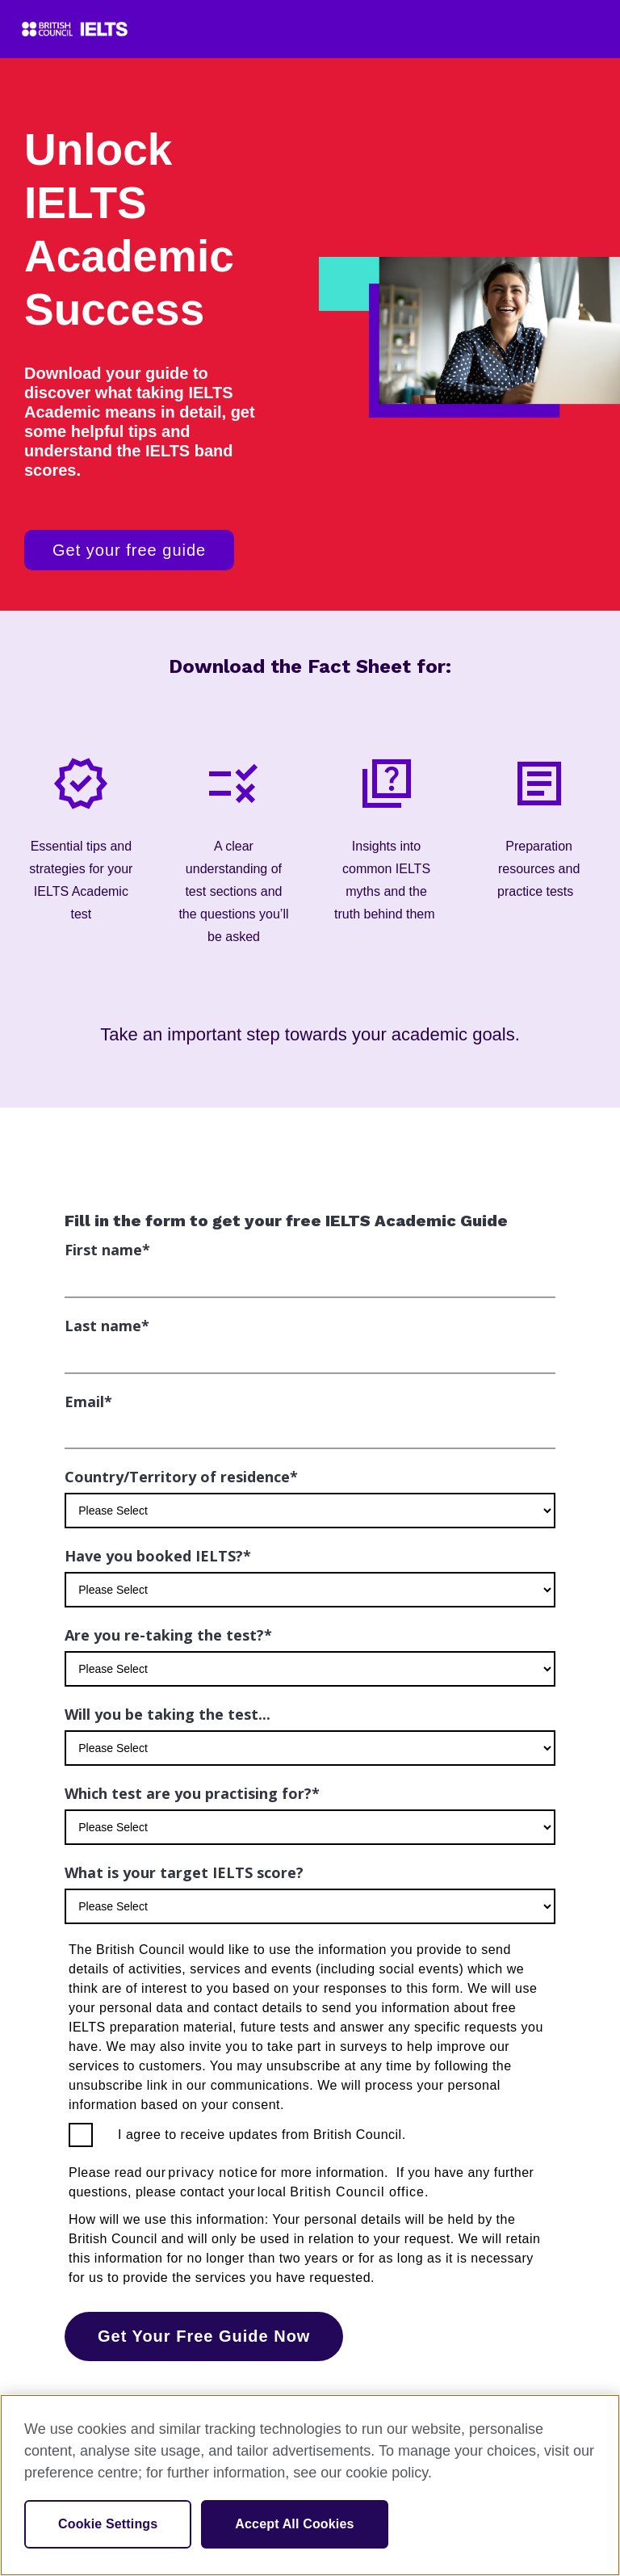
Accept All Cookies (294, 2524)
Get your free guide (129, 550)
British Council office (357, 2192)
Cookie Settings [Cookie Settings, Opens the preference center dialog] (107, 2524)
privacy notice (213, 2172)
